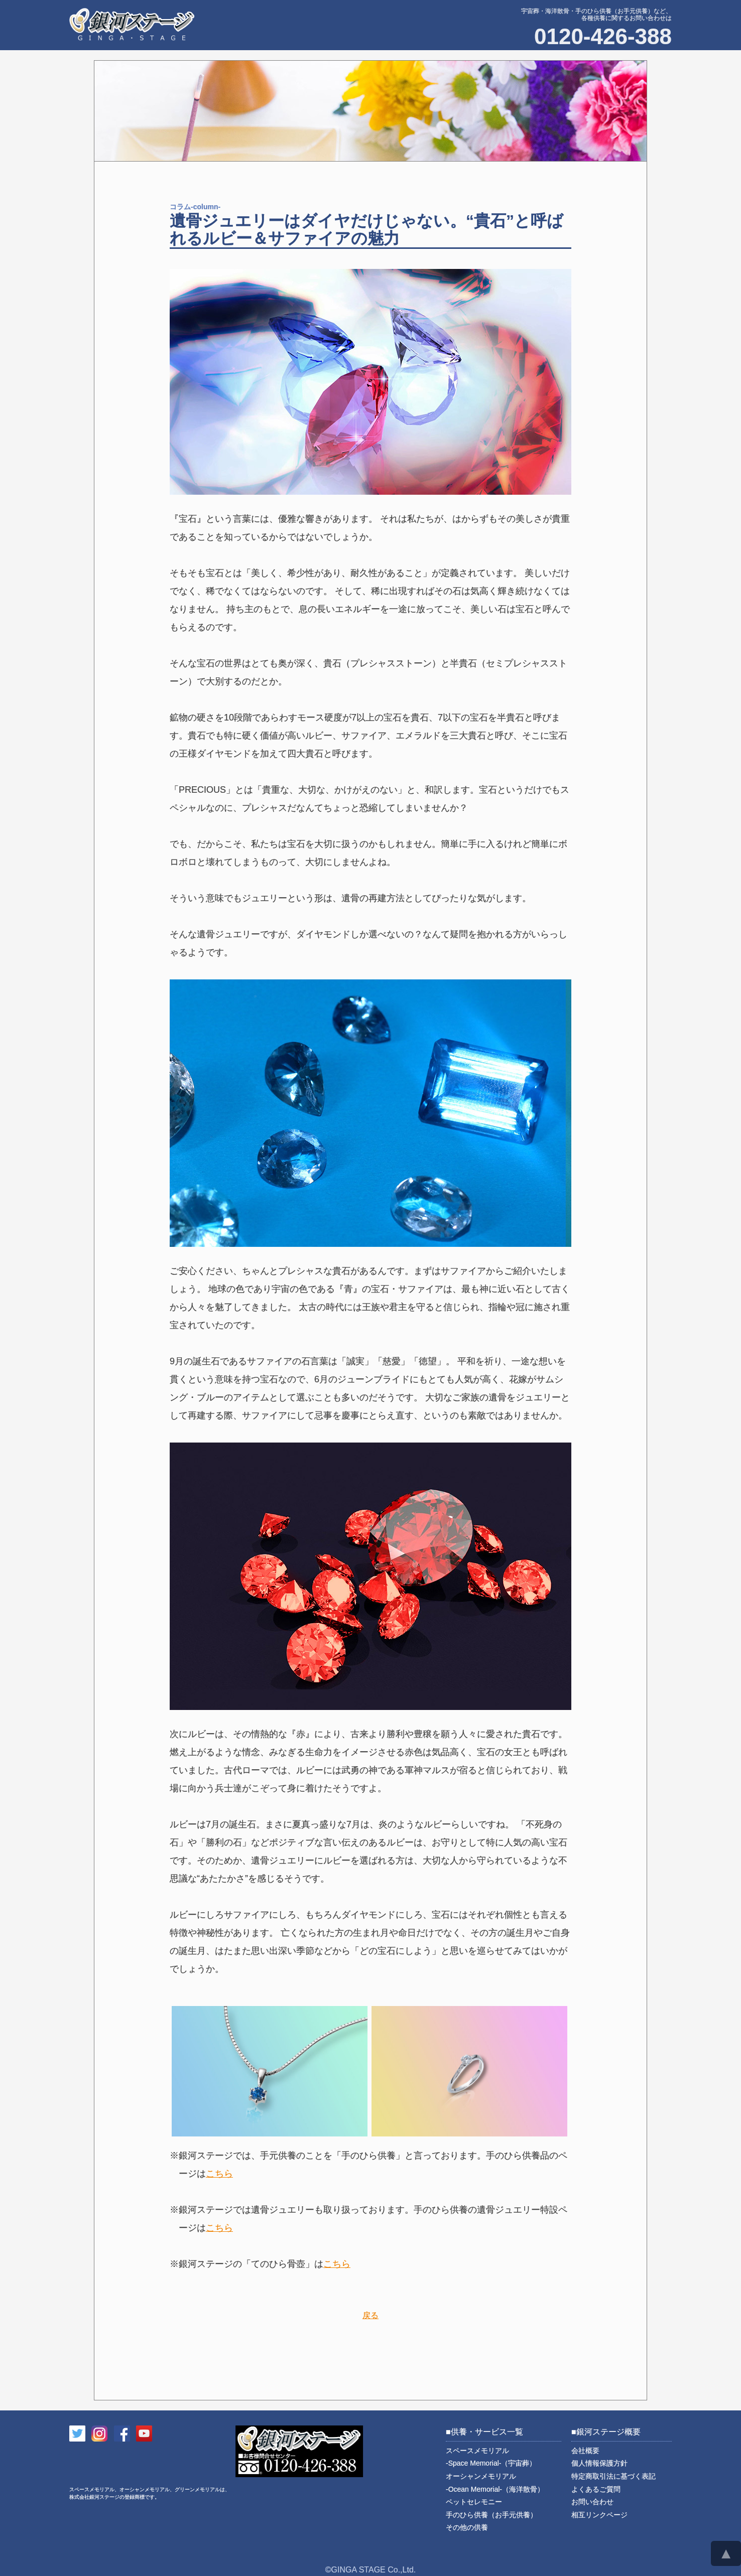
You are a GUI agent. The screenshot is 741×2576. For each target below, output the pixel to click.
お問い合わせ (592, 2502)
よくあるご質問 (596, 2489)
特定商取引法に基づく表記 (613, 2476)
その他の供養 (467, 2527)
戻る (370, 2315)
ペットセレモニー (474, 2502)
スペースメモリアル (491, 2457)
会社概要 (585, 2451)
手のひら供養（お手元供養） (491, 2515)
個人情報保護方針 (599, 2463)
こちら (219, 2174)
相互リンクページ (599, 2515)
